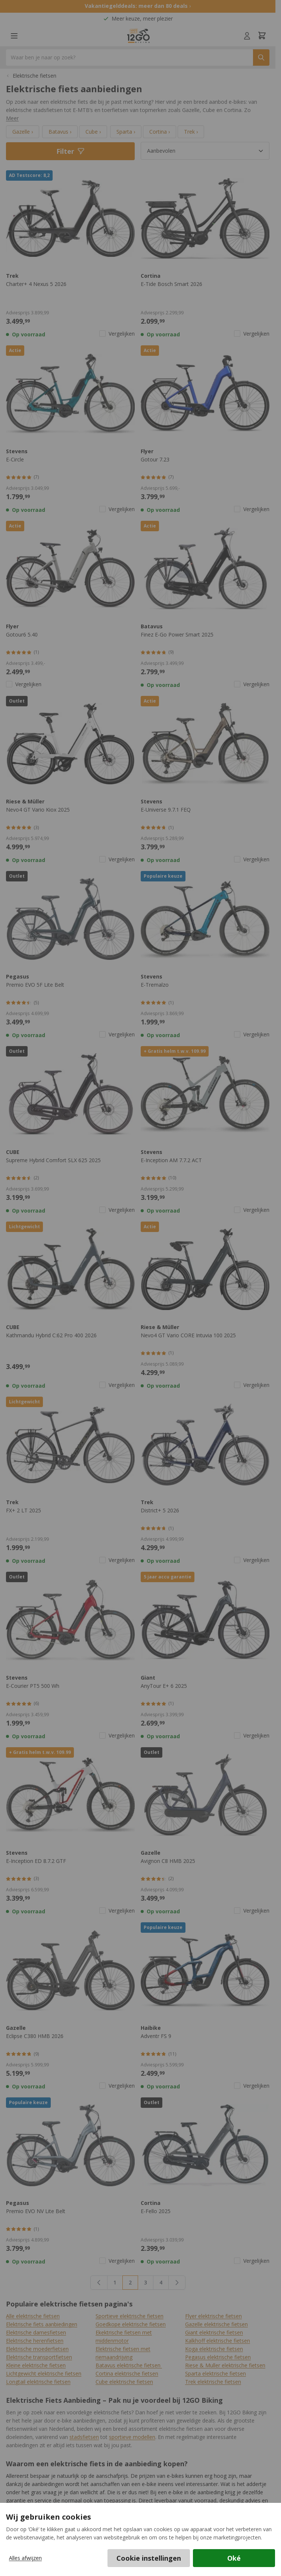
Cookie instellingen (148, 2558)
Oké (234, 2558)
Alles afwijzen (25, 2557)
